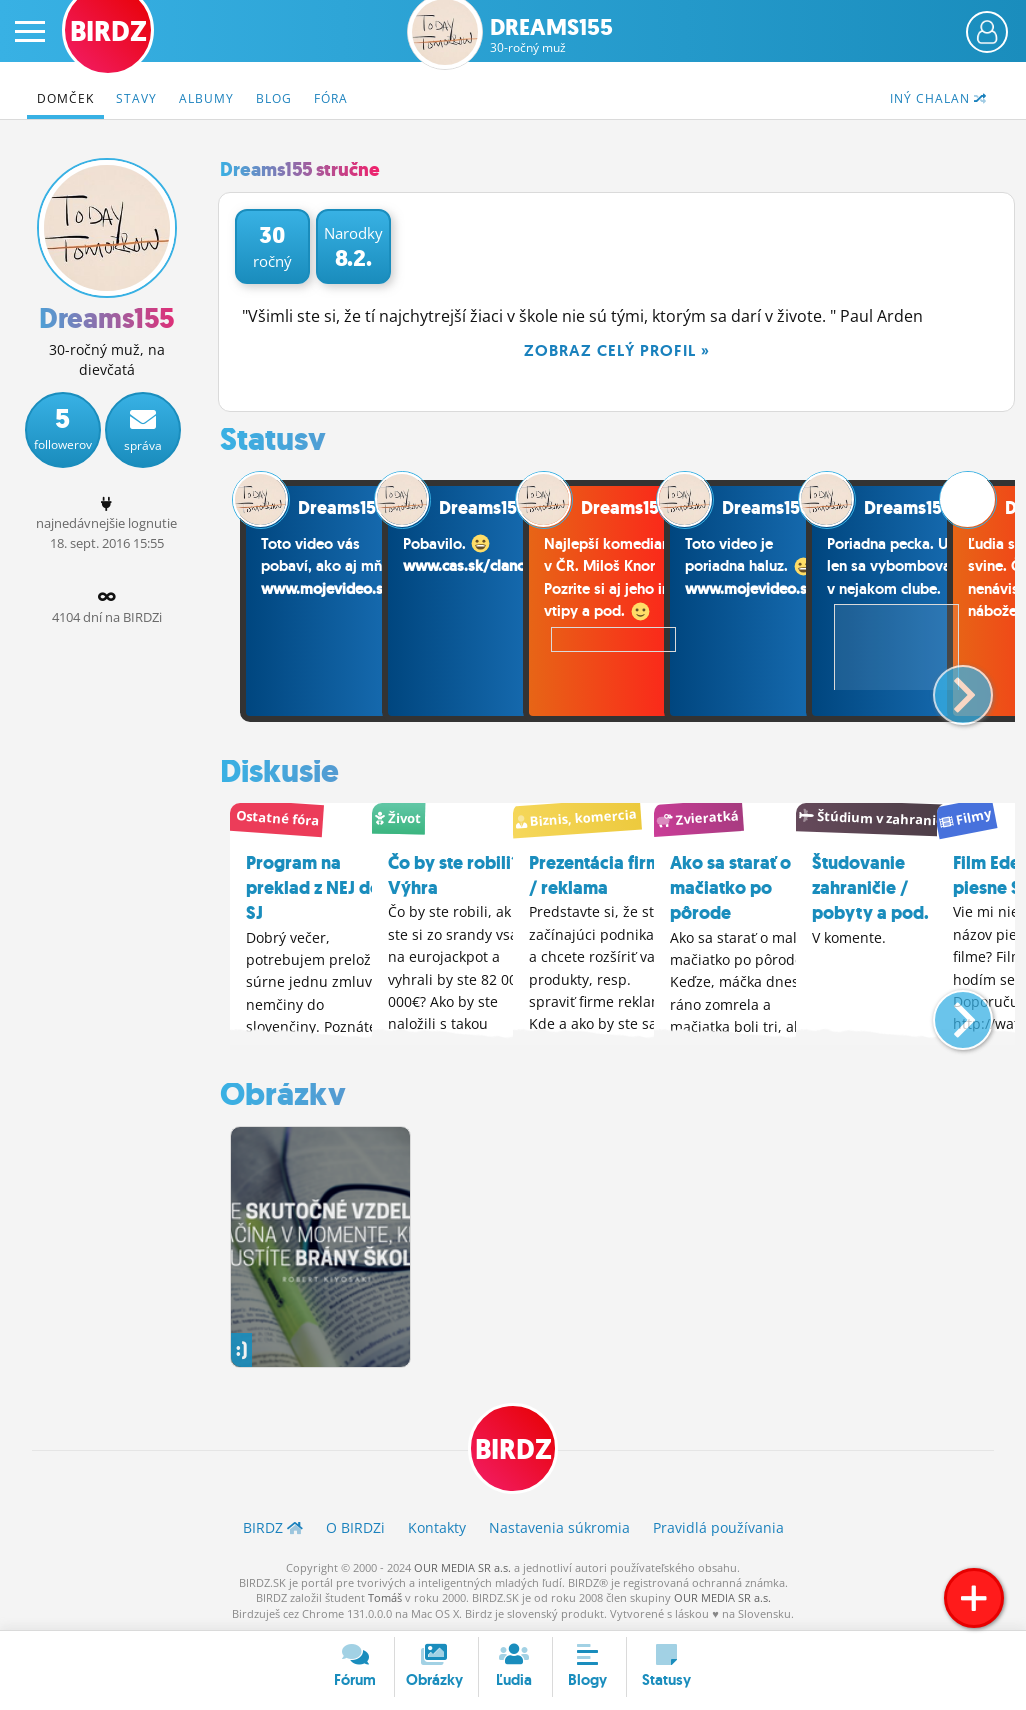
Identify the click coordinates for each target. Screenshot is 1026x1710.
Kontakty (437, 1526)
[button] (946, 687)
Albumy (206, 98)
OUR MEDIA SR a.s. (462, 1566)
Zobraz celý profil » (617, 350)
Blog (274, 98)
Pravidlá (718, 1526)
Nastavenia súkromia (559, 1526)
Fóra (331, 98)
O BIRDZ (355, 1526)
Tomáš (385, 1596)
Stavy (136, 98)
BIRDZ (513, 1448)
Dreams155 (551, 35)
